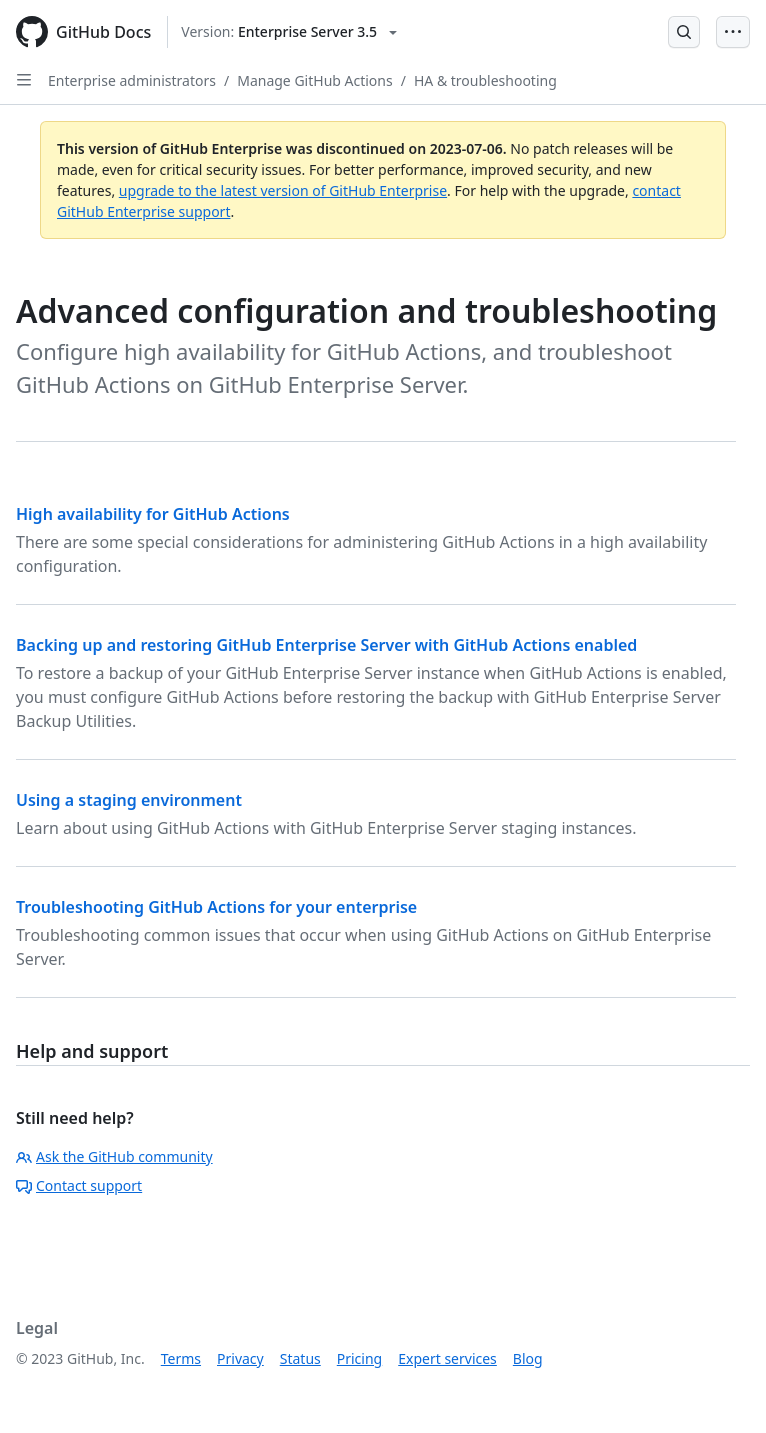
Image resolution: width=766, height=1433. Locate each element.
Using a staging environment (129, 800)
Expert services (447, 1358)
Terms (181, 1358)
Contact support (79, 1185)
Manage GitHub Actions (315, 80)
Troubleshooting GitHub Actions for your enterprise (216, 907)
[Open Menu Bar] (733, 32)
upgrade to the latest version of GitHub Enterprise (283, 190)
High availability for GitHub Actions (153, 514)
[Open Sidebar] (24, 80)
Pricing (359, 1358)
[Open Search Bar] (684, 32)
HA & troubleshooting (485, 80)
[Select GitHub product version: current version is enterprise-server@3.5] (289, 32)
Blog (528, 1358)
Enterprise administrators (132, 80)
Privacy (240, 1358)
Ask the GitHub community (114, 1156)
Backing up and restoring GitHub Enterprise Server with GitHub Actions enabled (326, 645)
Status (300, 1358)
